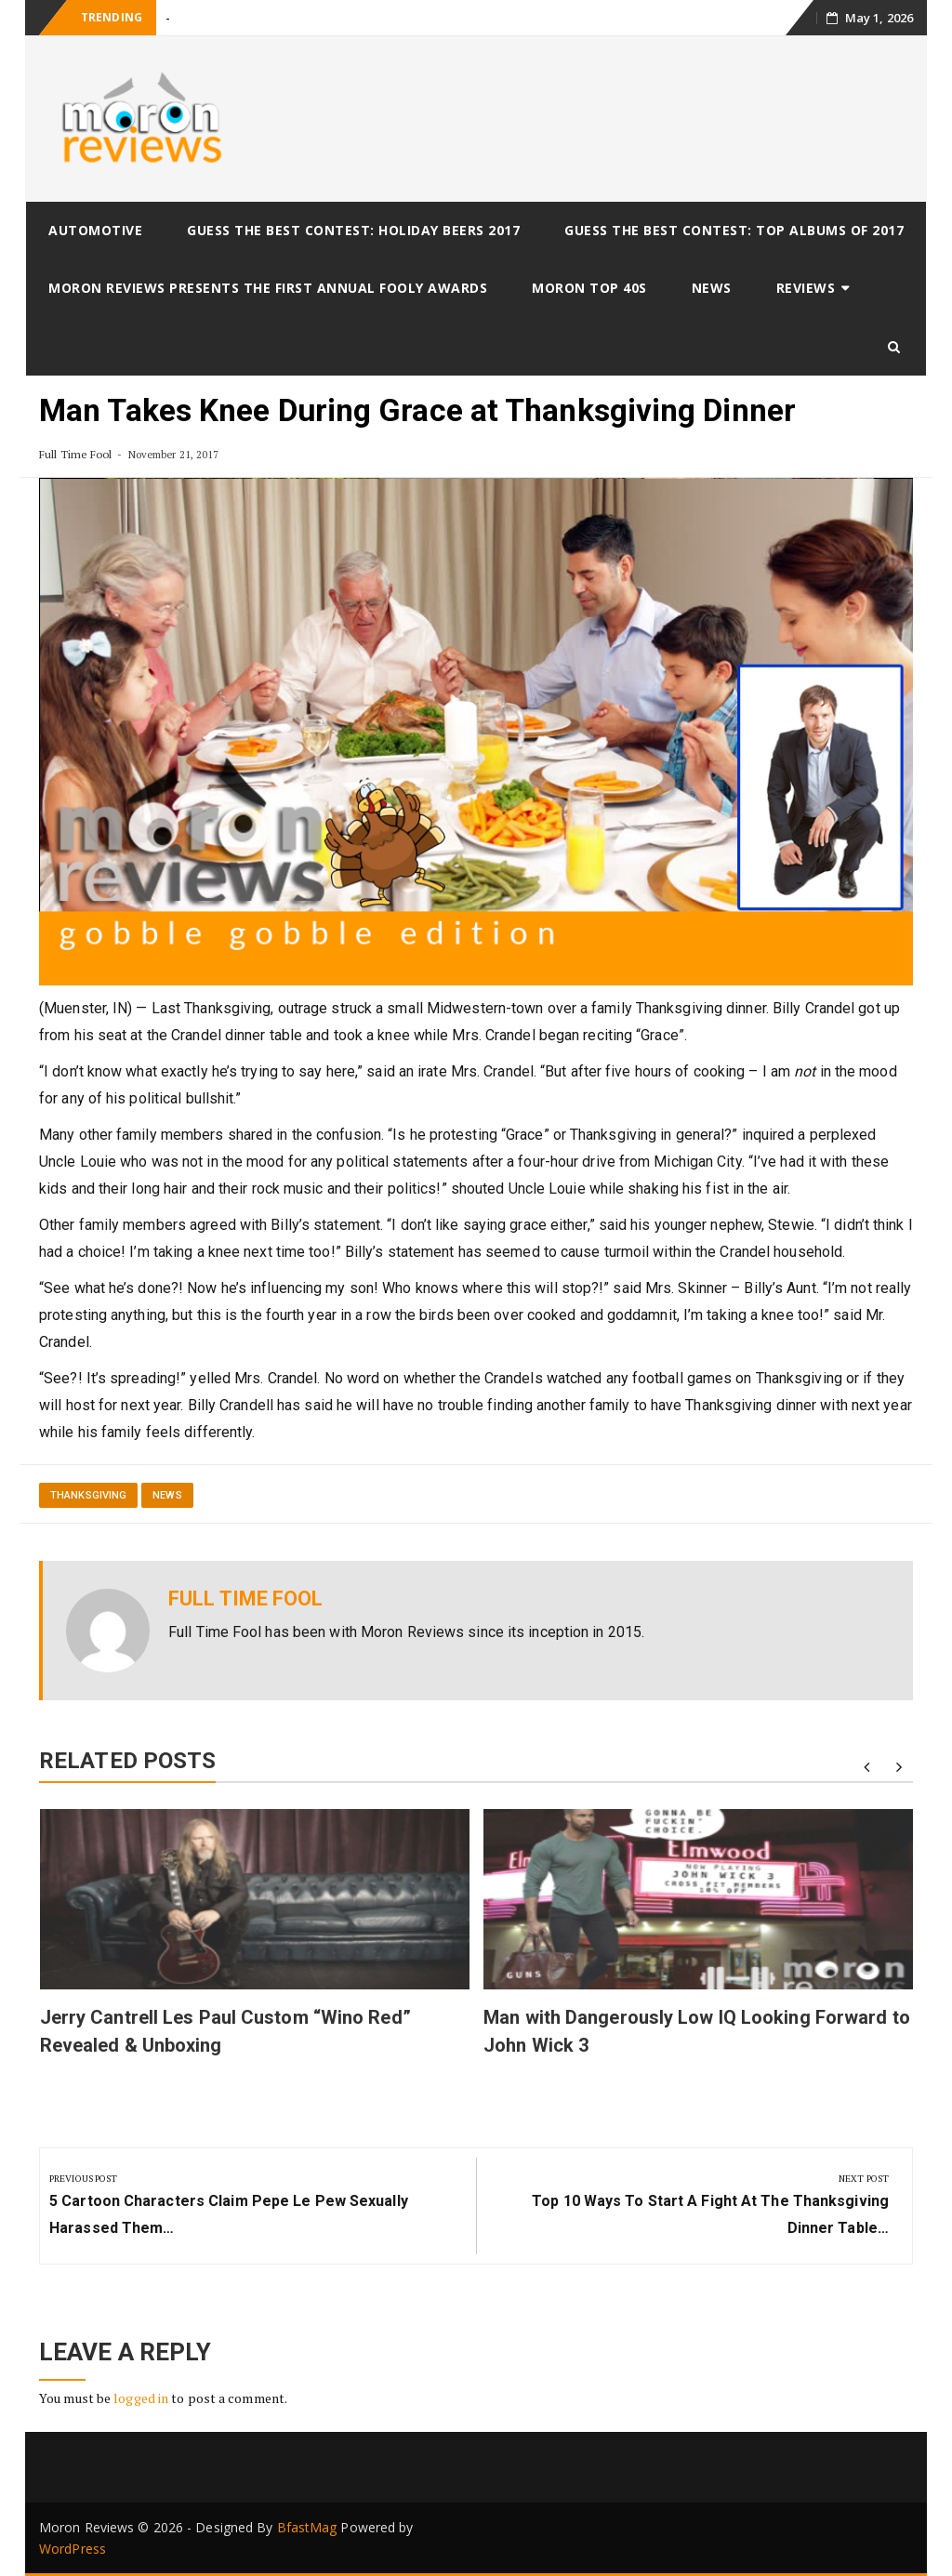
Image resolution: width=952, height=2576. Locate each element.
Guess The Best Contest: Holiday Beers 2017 (353, 230)
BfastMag (307, 2527)
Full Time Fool (75, 454)
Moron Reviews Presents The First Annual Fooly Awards (267, 288)
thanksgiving (88, 1495)
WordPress (72, 2548)
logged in (140, 2398)
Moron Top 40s (589, 288)
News (712, 288)
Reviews (806, 288)
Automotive (95, 230)
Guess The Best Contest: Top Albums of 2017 (734, 230)
